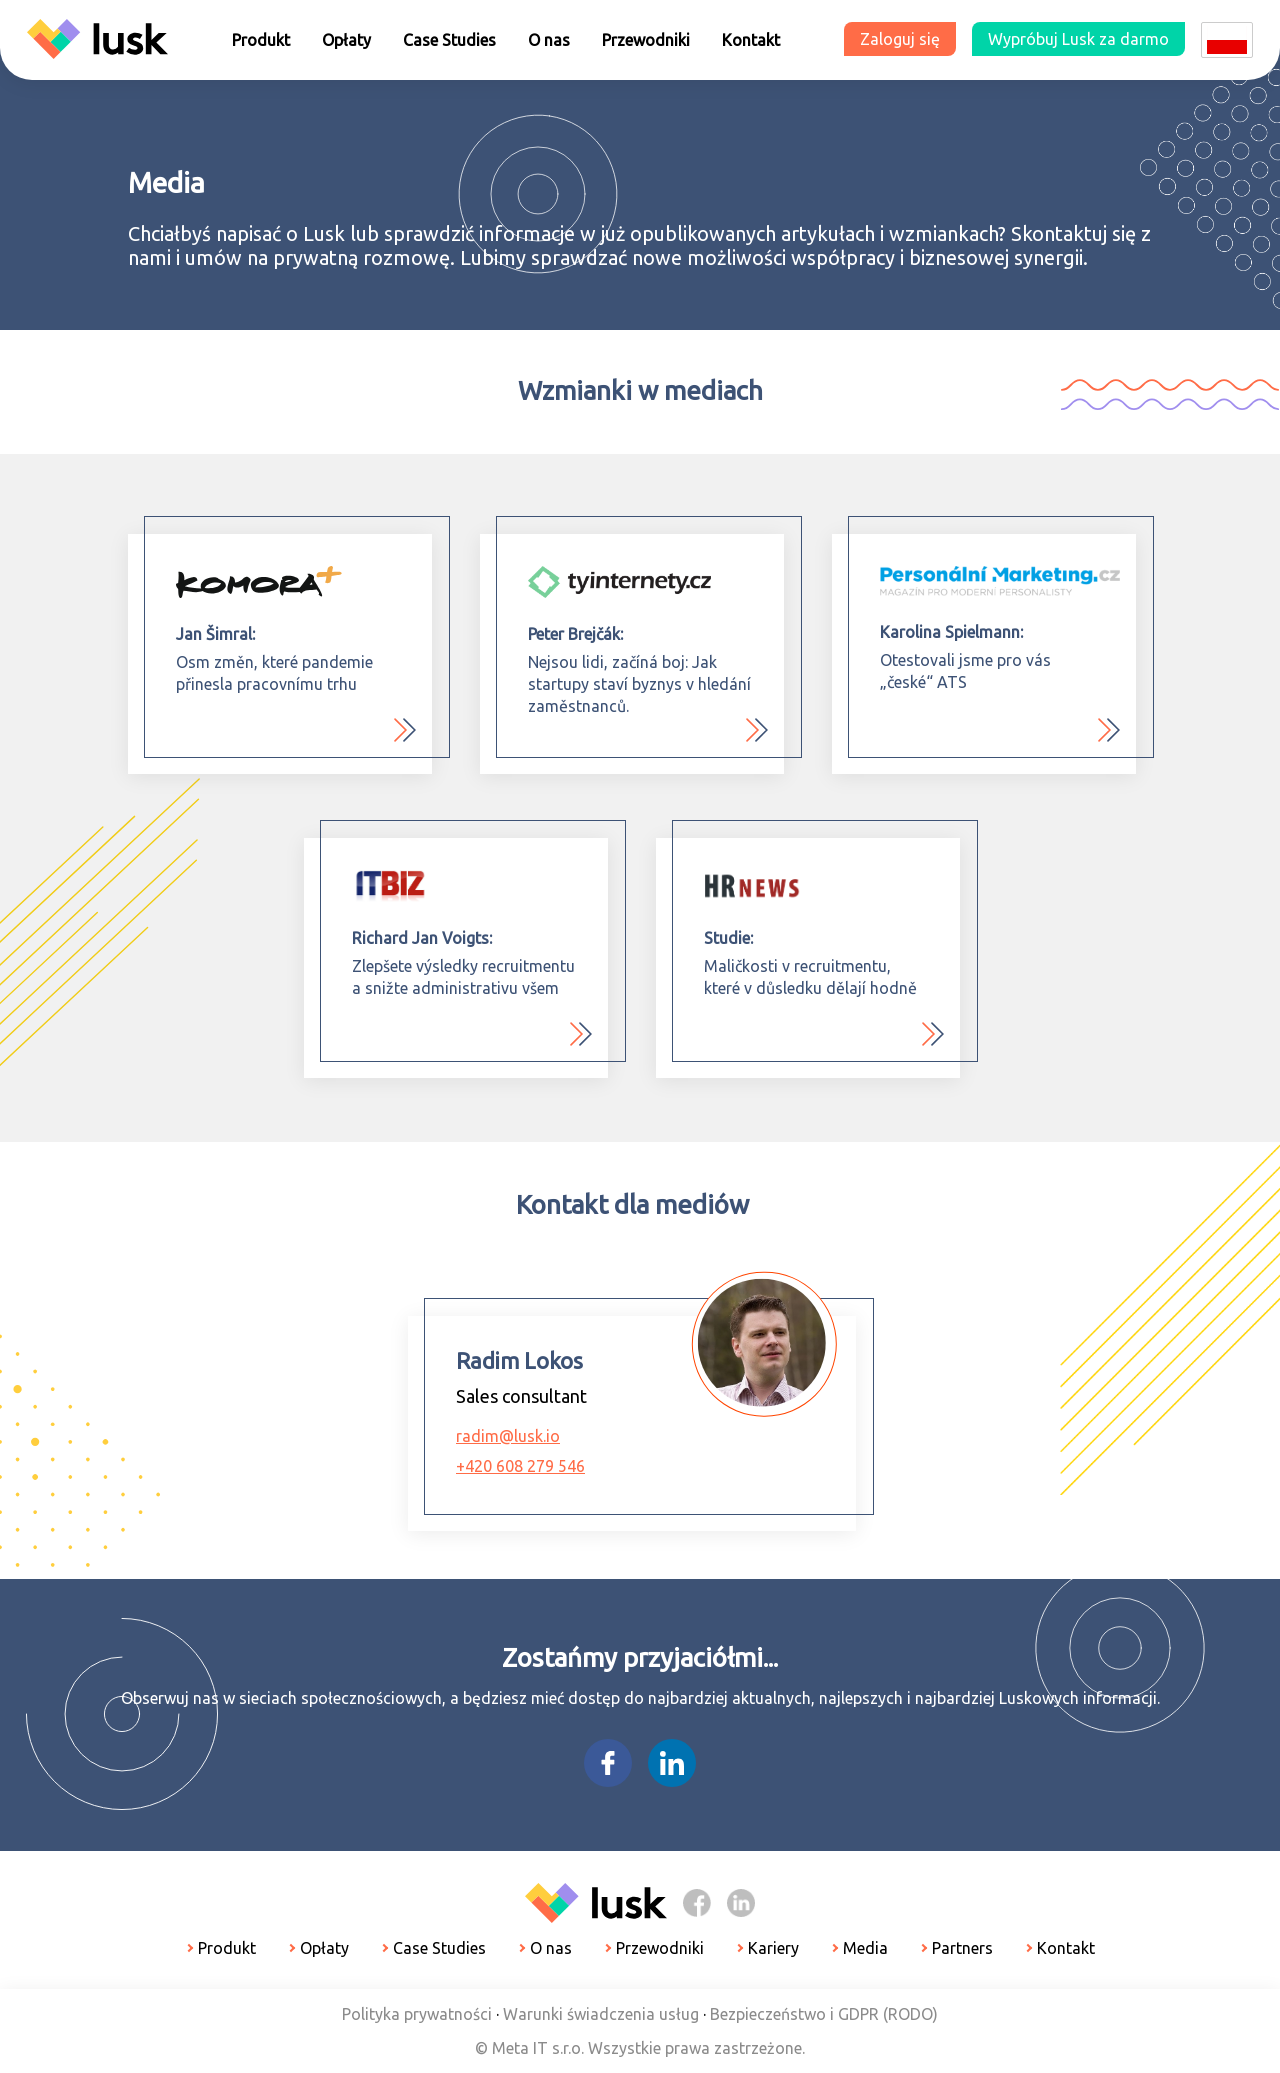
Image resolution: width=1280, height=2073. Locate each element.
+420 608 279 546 (520, 1466)
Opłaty (346, 40)
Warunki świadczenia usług (601, 2014)
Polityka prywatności (417, 2014)
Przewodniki (646, 40)
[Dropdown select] (1227, 40)
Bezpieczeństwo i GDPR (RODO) (824, 2014)
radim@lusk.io (508, 1436)
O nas (549, 40)
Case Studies (449, 40)
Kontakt (751, 40)
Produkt (261, 40)
